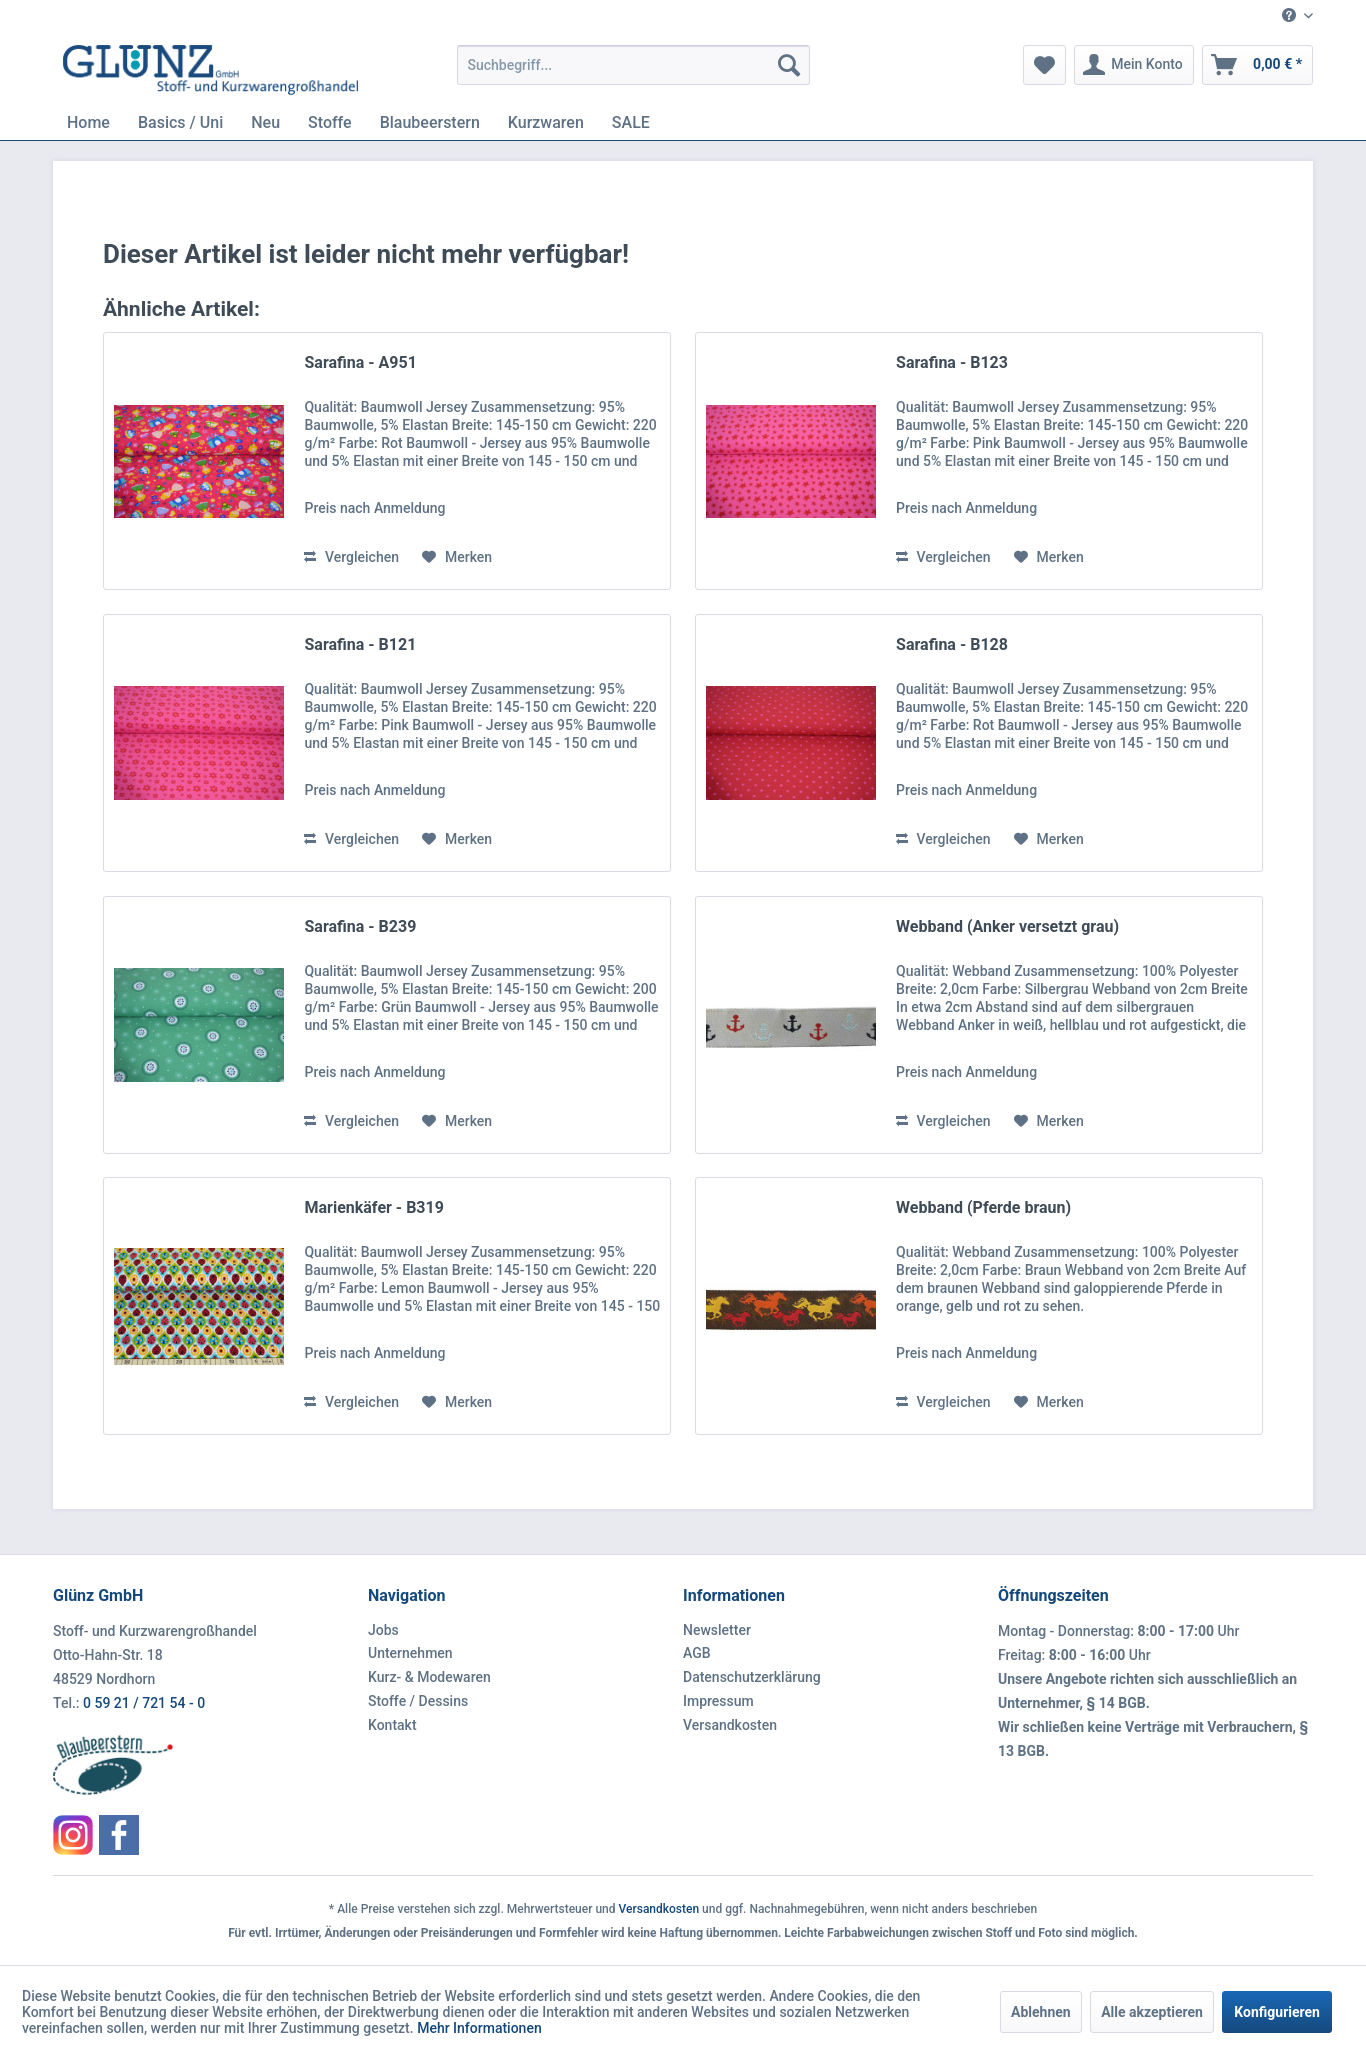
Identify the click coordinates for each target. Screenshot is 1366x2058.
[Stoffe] (330, 122)
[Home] (88, 122)
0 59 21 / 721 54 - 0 (144, 1703)
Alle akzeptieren (1152, 2012)
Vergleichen (351, 557)
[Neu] (265, 122)
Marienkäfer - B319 (373, 1207)
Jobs (383, 1630)
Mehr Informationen (479, 2028)
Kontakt (392, 1725)
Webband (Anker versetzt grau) (1007, 926)
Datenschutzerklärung (752, 1677)
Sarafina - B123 (952, 362)
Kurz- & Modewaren (429, 1677)
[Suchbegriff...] (633, 65)
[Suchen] (789, 65)
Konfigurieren (1277, 2012)
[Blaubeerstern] (430, 122)
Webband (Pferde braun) (983, 1207)
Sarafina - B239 (360, 926)
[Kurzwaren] (546, 122)
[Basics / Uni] (180, 122)
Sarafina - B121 (360, 644)
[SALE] (631, 122)
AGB (697, 1653)
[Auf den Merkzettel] (457, 557)
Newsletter (717, 1630)
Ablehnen (1041, 2012)
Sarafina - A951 (360, 362)
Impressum (718, 1701)
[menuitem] (1290, 16)
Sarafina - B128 (952, 644)
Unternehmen (410, 1653)
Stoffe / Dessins (418, 1701)
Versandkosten (730, 1725)
